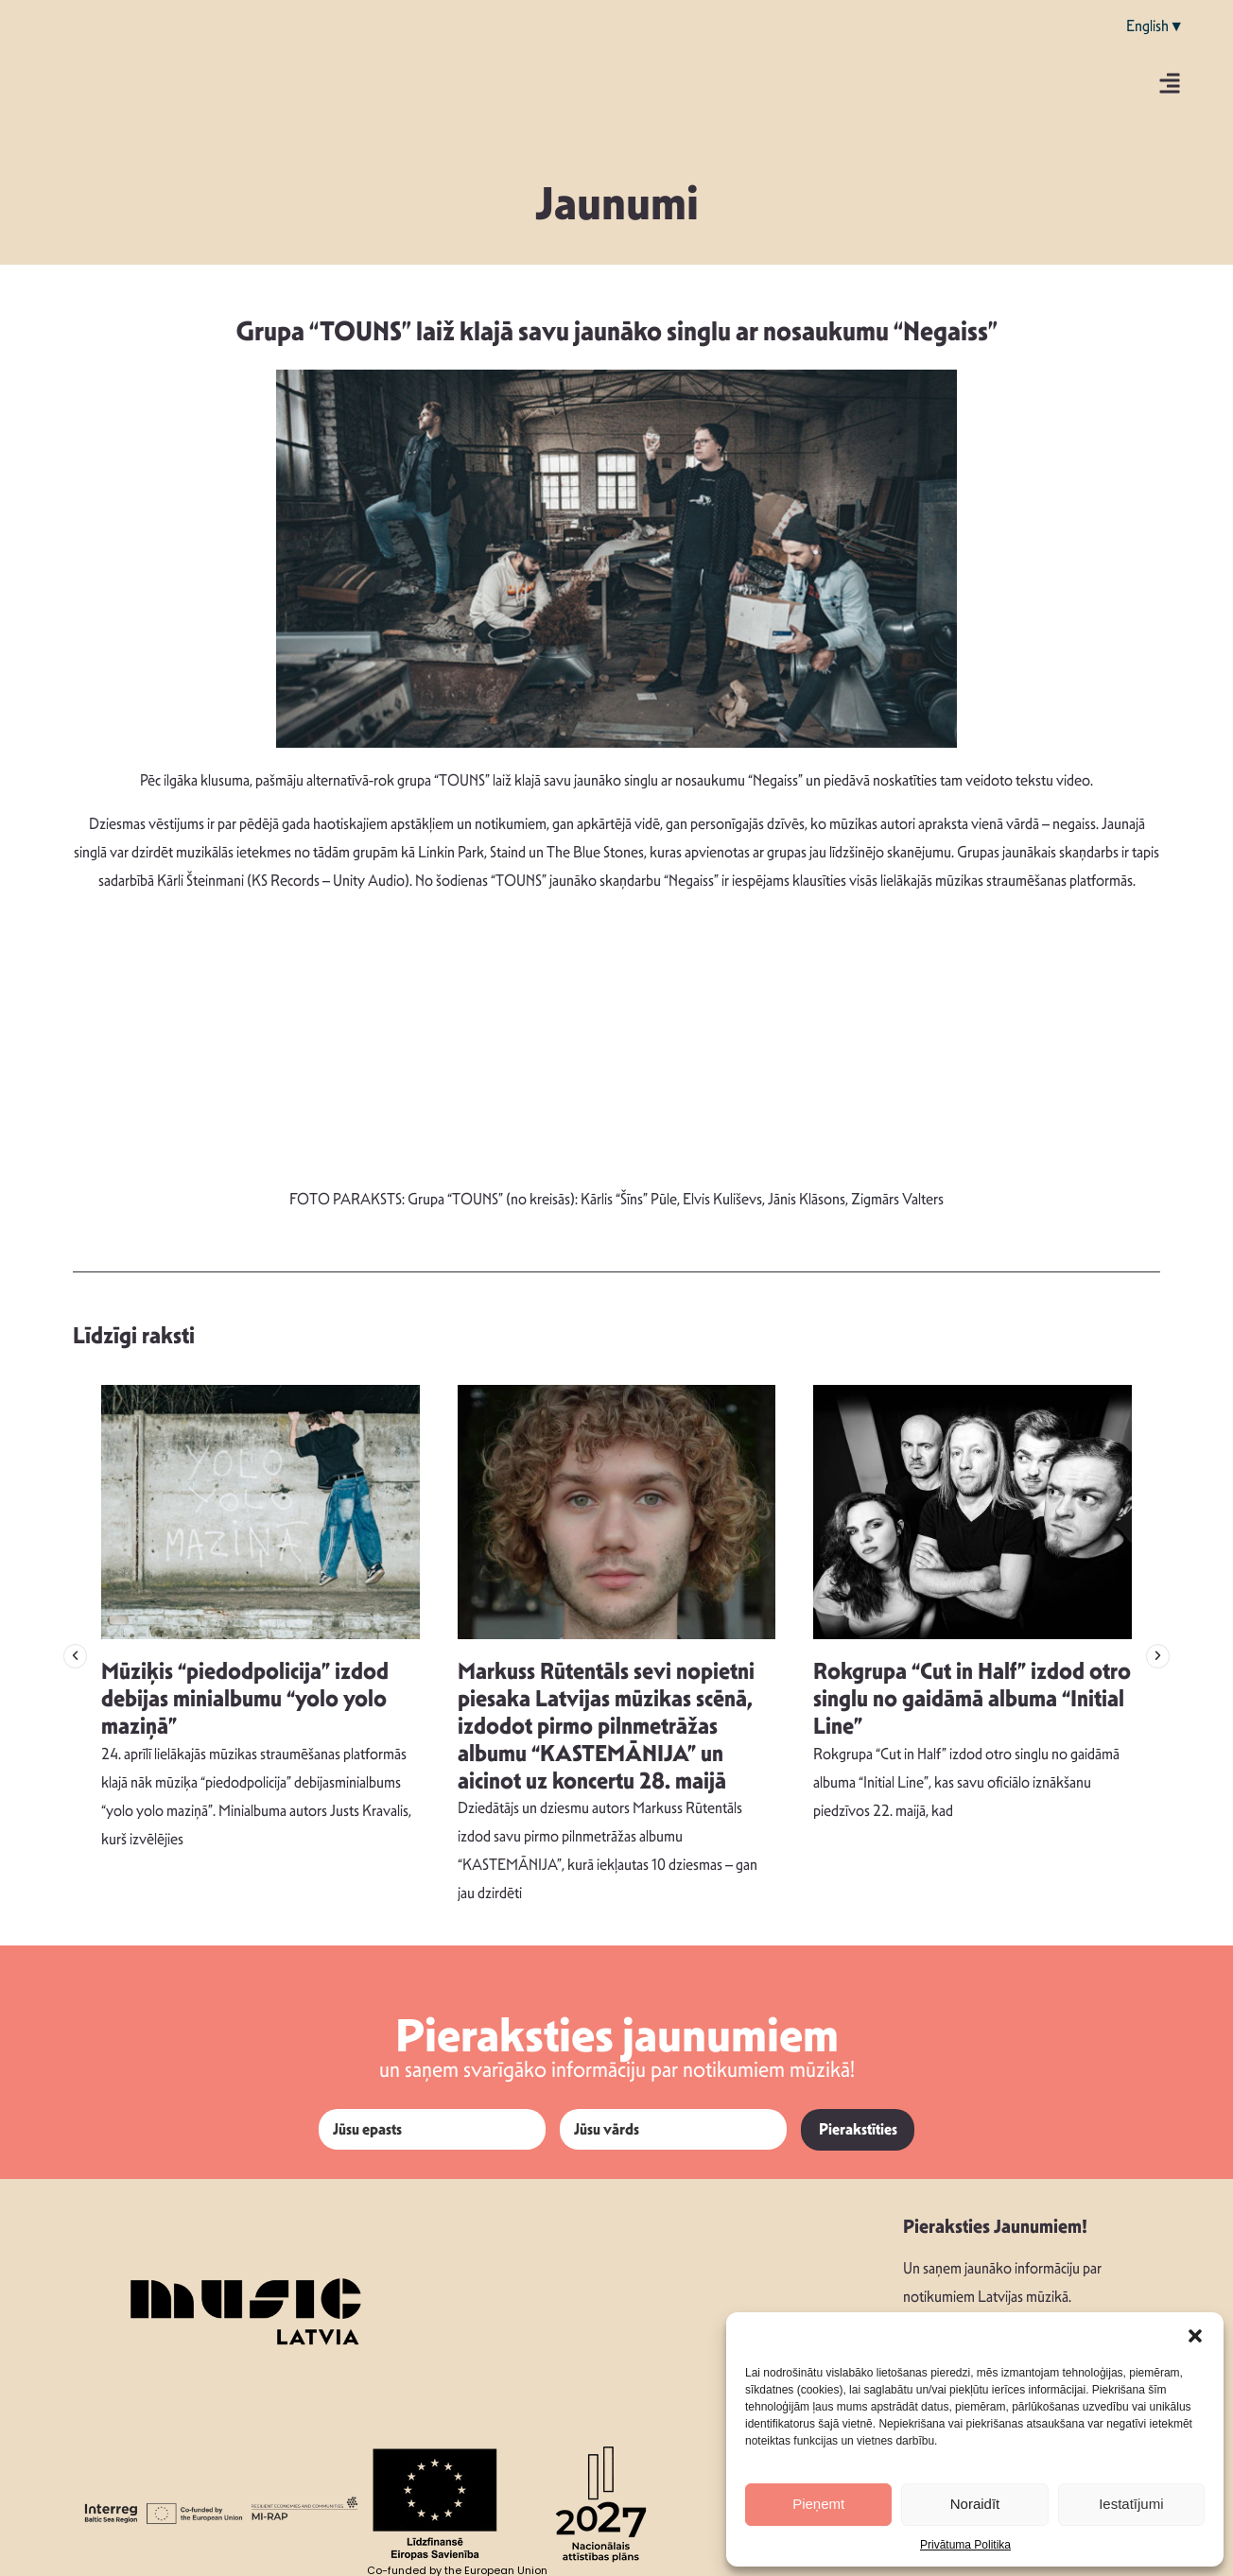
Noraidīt (975, 2504)
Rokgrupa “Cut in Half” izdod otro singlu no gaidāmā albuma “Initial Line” (972, 1698)
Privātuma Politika (965, 2544)
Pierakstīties (858, 2129)
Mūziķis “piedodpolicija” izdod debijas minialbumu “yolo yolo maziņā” (245, 1698)
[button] (1195, 2335)
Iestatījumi (1131, 2504)
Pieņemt (818, 2504)
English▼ (1155, 26)
